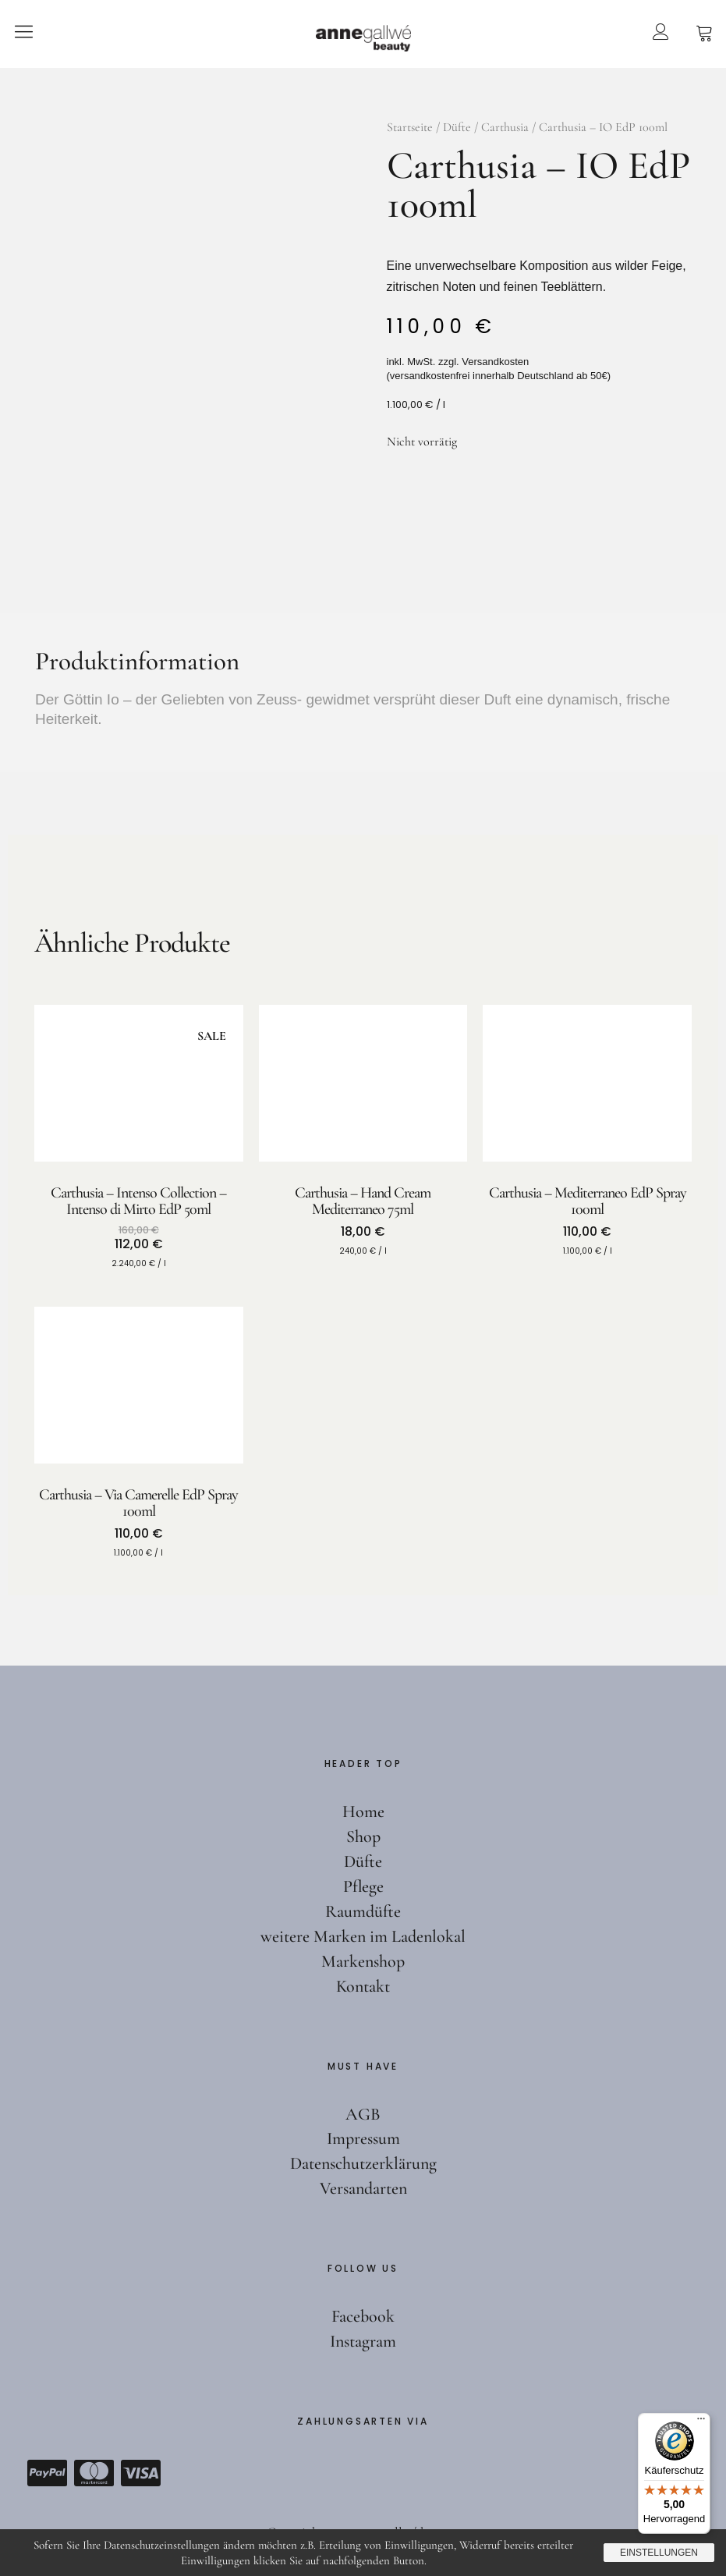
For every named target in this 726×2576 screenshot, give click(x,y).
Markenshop (363, 1961)
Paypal (47, 2473)
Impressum (363, 2138)
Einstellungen (659, 2552)
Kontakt (363, 1986)
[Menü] (701, 2422)
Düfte (457, 127)
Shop (363, 1836)
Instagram (363, 2341)
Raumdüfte (363, 1911)
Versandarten (363, 2188)
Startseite (410, 127)
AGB (363, 2114)
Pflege (363, 1886)
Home (363, 1811)
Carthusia (505, 127)
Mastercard (93, 2473)
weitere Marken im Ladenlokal (363, 1936)
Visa (140, 2473)
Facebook (363, 2316)
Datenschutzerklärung (363, 2163)
